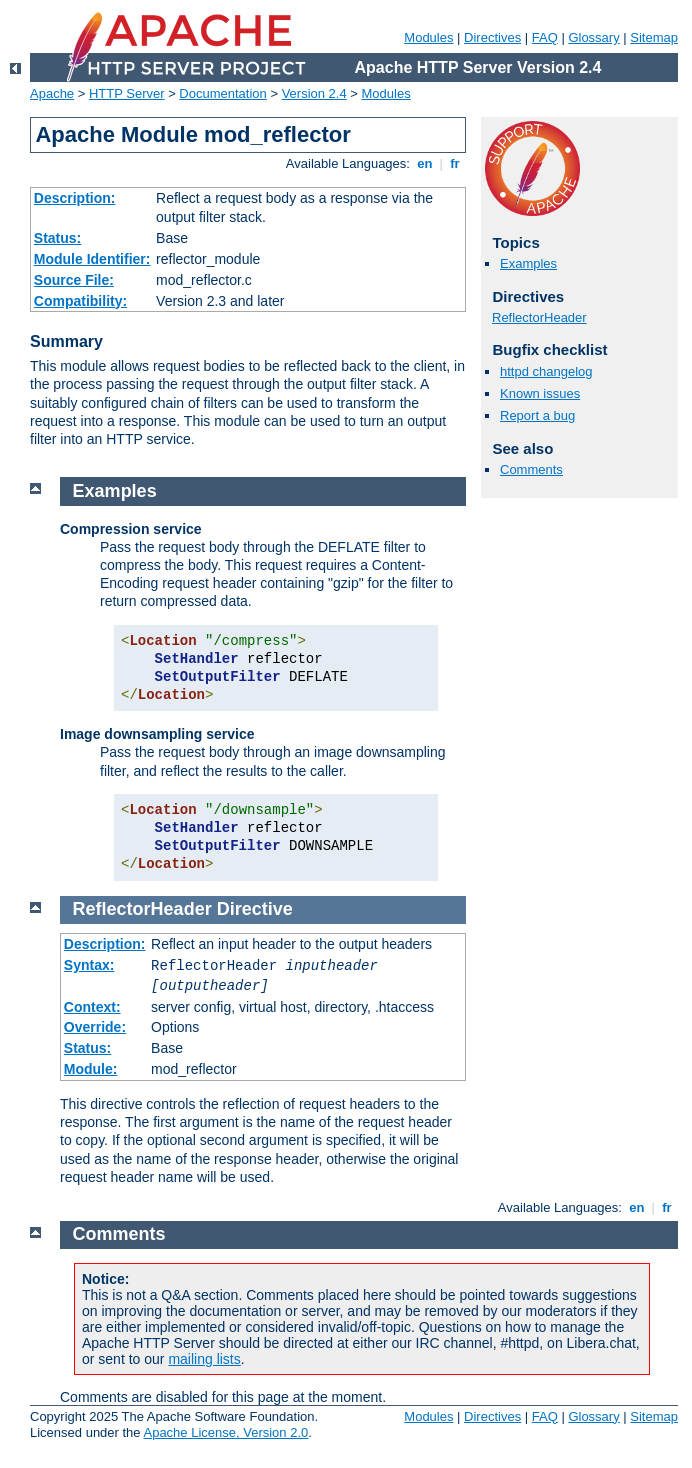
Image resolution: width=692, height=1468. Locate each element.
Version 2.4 (314, 93)
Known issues (540, 393)
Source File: (74, 280)
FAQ (545, 37)
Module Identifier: (92, 259)
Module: (91, 1069)
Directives (492, 37)
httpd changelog (546, 371)
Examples (528, 263)
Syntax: (89, 965)
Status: (57, 238)
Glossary (593, 37)
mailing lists (204, 1359)
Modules (428, 37)
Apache (52, 93)
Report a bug (537, 415)
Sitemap (654, 37)
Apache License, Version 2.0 (225, 1432)
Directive (255, 909)
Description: (75, 198)
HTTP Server (127, 93)
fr (455, 163)
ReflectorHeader (539, 317)
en (425, 163)
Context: (92, 1007)
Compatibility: (80, 301)
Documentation (222, 93)
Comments (531, 469)
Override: (95, 1027)
